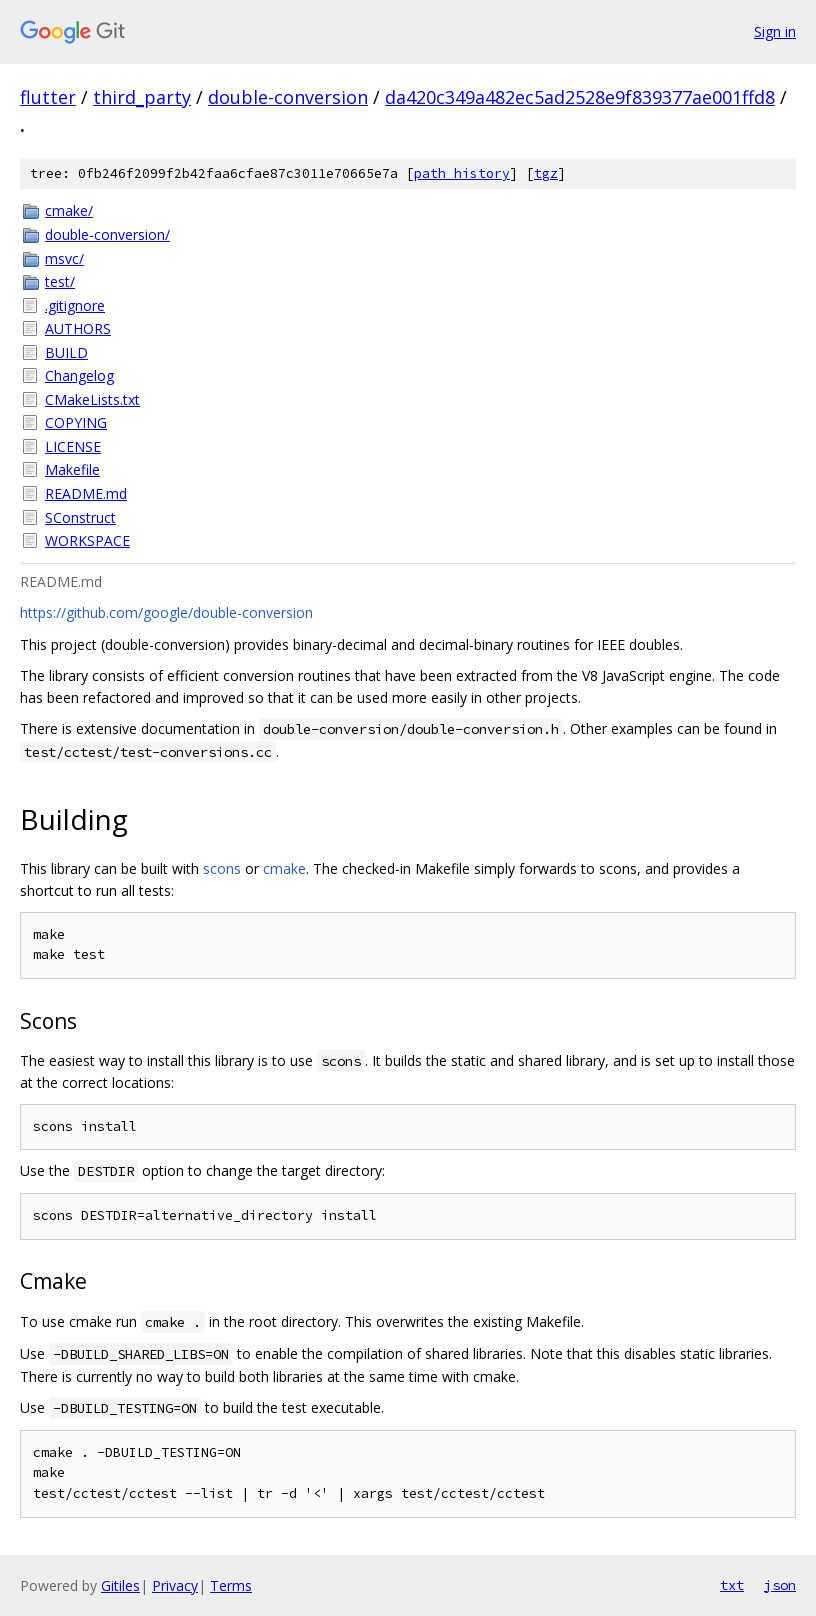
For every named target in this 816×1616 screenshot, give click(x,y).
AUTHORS (78, 328)
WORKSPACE (87, 540)
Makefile (72, 469)
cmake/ (69, 210)
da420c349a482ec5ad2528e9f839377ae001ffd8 (580, 97)
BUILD (66, 352)
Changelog (79, 375)
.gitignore (75, 305)
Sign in (775, 31)
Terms (231, 1585)
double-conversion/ (107, 234)
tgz (546, 173)
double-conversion (288, 97)
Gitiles (120, 1585)
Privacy (175, 1585)
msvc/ (64, 258)
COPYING (76, 422)
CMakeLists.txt (92, 399)
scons (222, 868)
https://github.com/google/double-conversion (166, 612)
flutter (48, 97)
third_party (142, 97)
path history (462, 173)
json (780, 1585)
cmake (284, 868)
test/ (60, 281)
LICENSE (73, 446)
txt (732, 1585)
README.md (86, 493)
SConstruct (80, 517)
